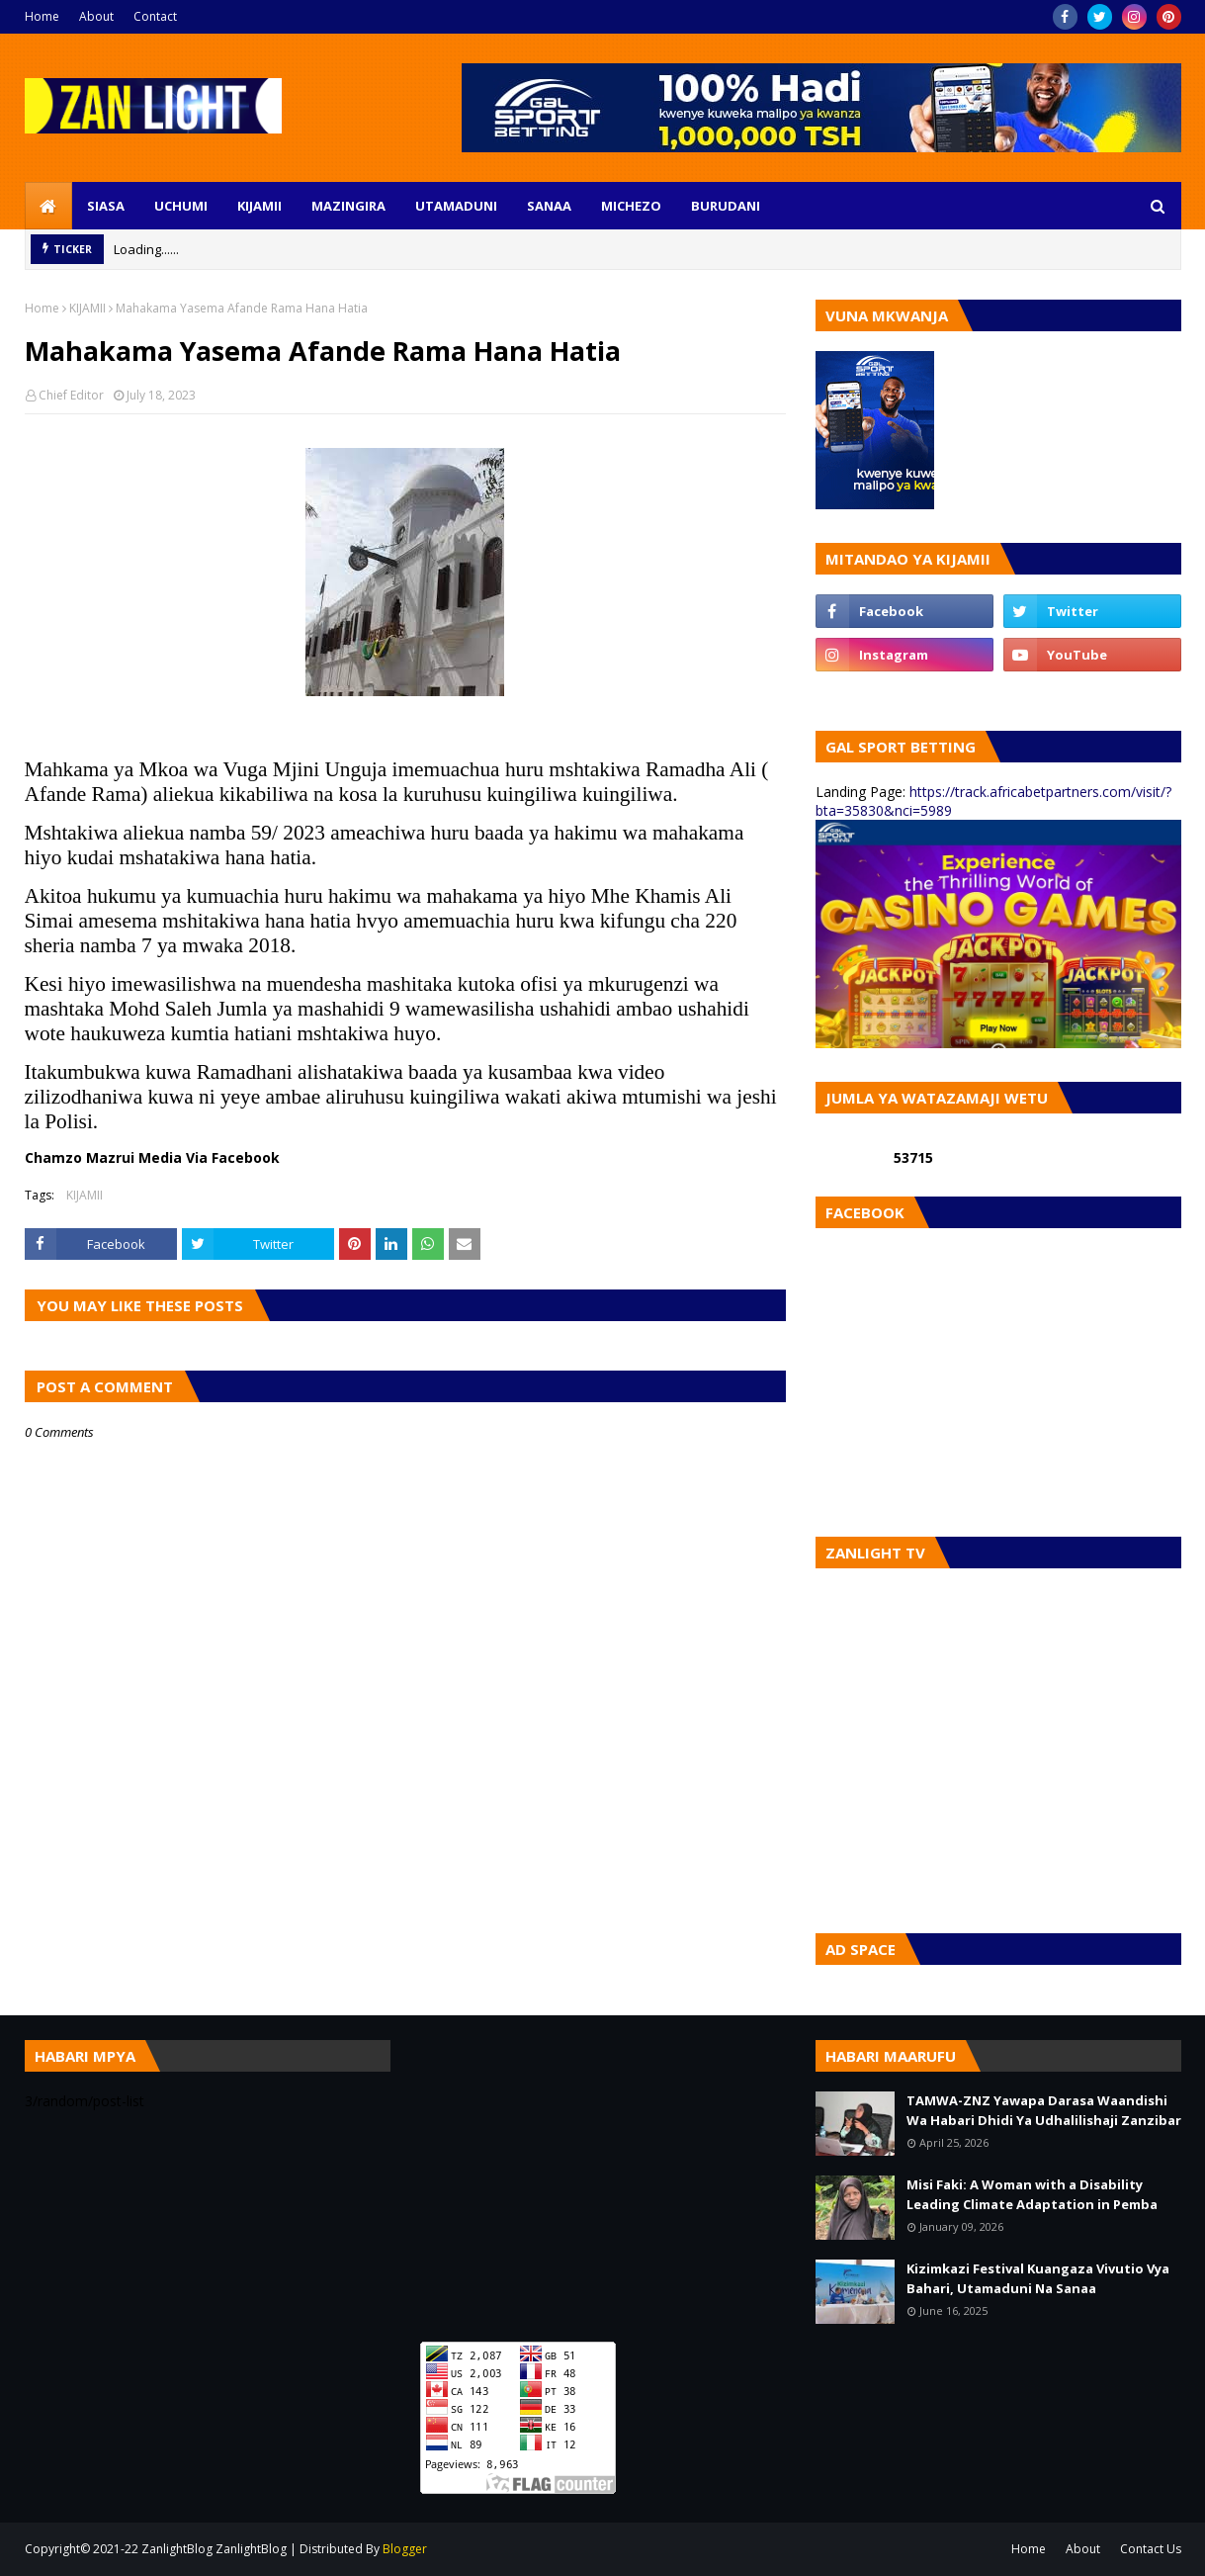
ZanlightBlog (251, 2548)
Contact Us (1150, 2548)
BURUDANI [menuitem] (725, 206)
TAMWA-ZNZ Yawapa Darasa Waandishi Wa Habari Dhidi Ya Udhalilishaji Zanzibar (1043, 2110)
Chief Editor (71, 395)
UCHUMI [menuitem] (181, 206)
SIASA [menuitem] (106, 206)
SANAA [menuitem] (549, 206)
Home (42, 16)
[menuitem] (48, 205)
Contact (155, 16)
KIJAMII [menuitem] (259, 206)
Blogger (405, 2548)
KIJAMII (87, 308)
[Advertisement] (603, 2178)
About (96, 16)
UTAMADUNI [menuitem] (456, 206)
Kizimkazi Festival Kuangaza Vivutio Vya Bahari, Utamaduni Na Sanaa (1037, 2278)
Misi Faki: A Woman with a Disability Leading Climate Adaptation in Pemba (1032, 2194)
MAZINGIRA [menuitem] (348, 206)
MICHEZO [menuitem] (631, 206)
